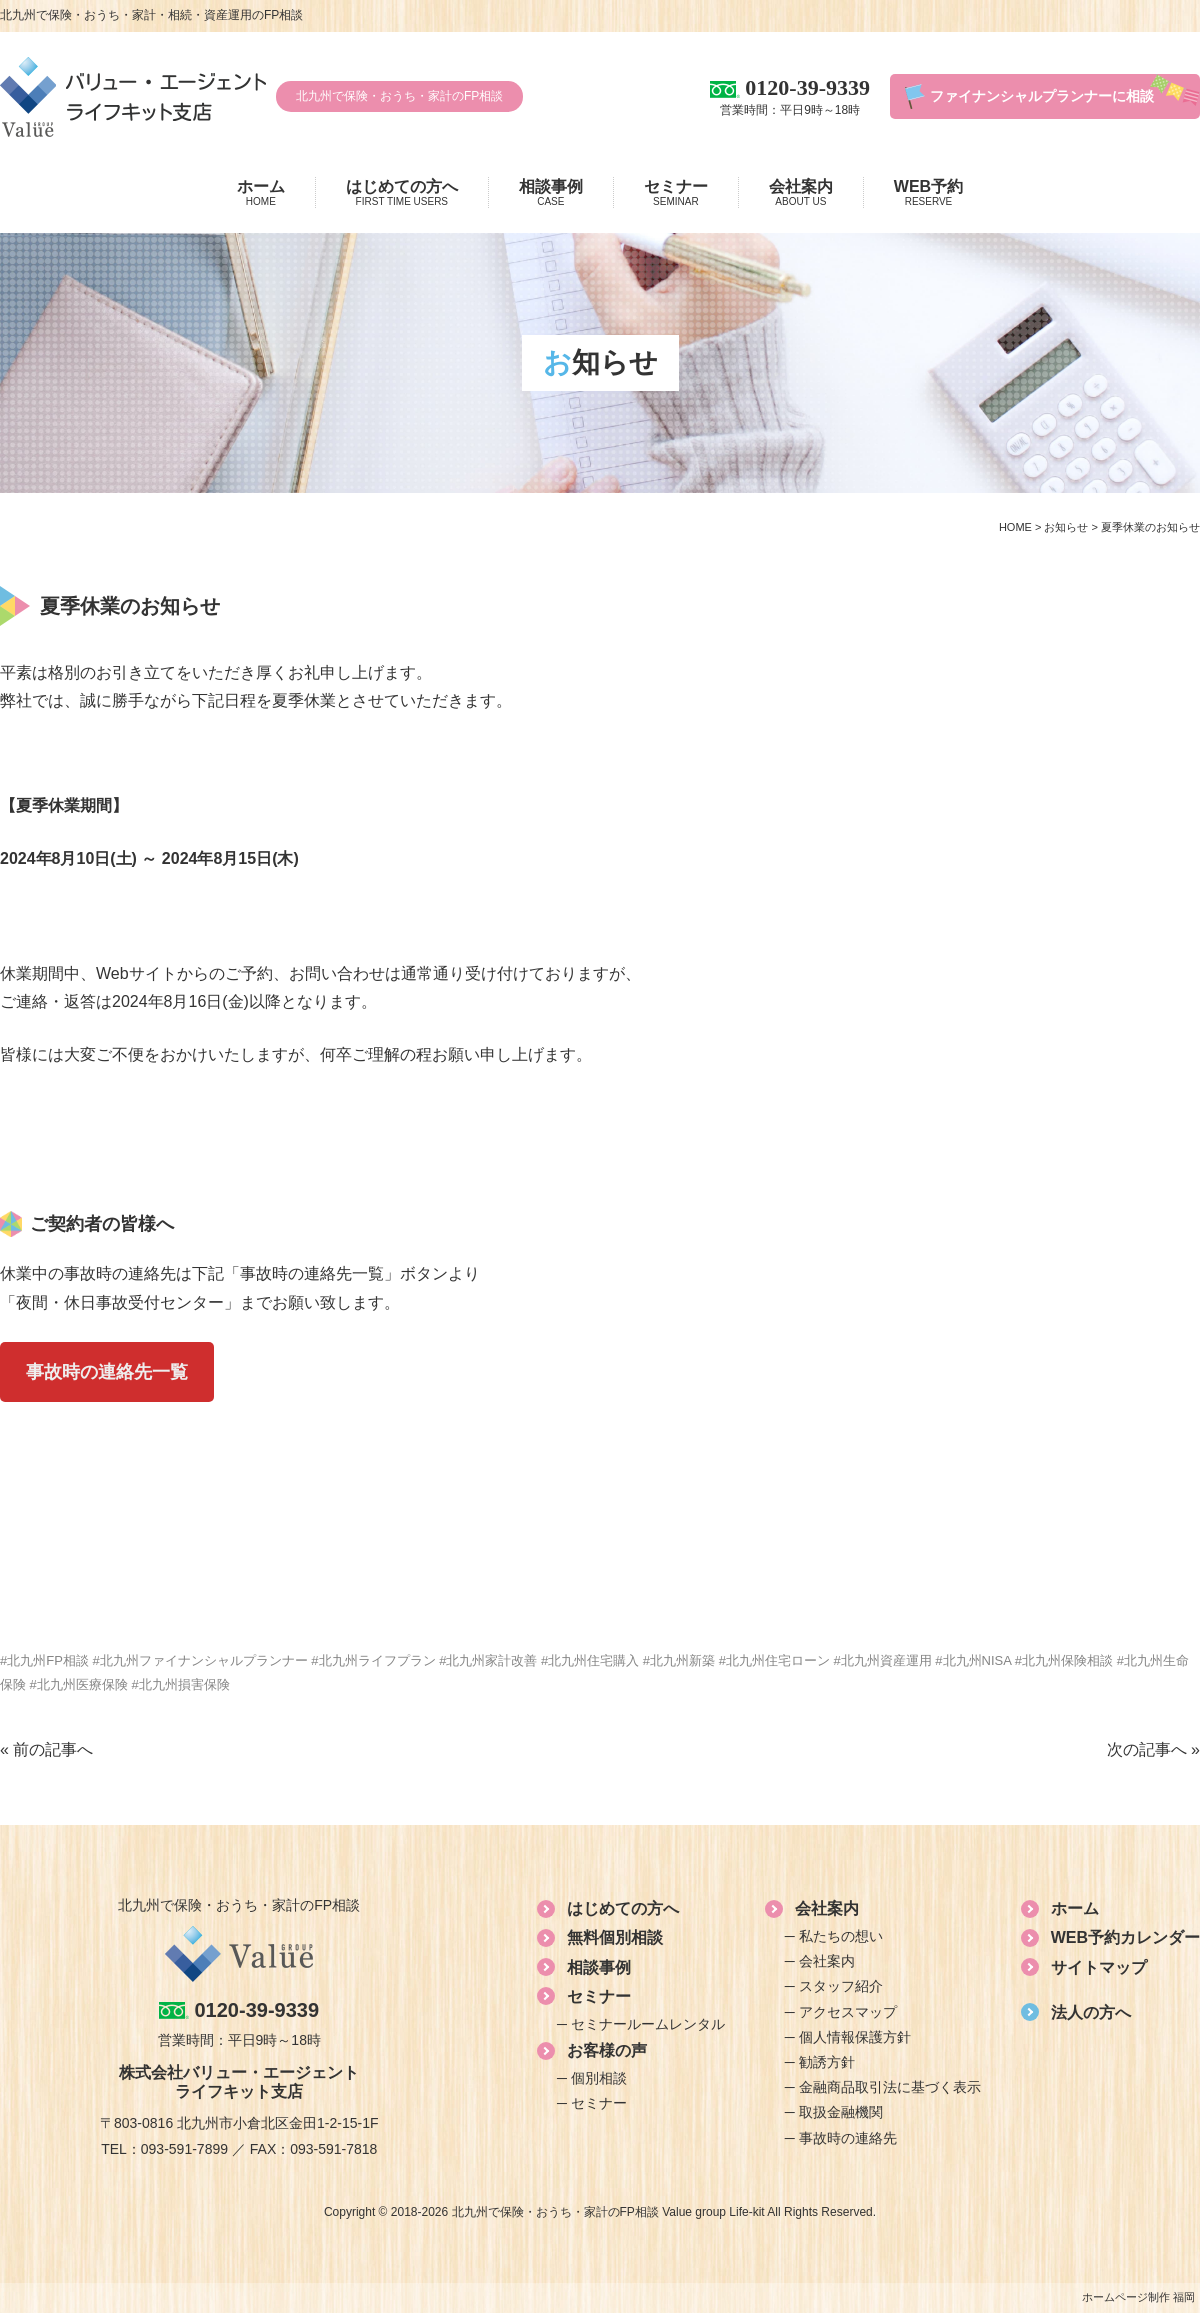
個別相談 (599, 2078)
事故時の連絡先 (848, 2138)
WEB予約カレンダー (1125, 1937)
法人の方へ (1091, 2012)
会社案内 (801, 193)
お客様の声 (607, 2050)
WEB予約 (928, 193)
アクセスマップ (848, 2012)
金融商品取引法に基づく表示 (890, 2087)
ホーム (261, 193)
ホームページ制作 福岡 (1138, 2297)
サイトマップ (1099, 1967)
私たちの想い (841, 1936)
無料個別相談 (615, 1937)
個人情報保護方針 (855, 2037)
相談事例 (551, 193)
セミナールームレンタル (648, 2024)
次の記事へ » (1153, 1749)
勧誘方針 (827, 2062)
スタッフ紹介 (841, 1986)
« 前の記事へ (46, 1749)
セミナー (676, 193)
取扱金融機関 (841, 2112)
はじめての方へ (402, 193)
